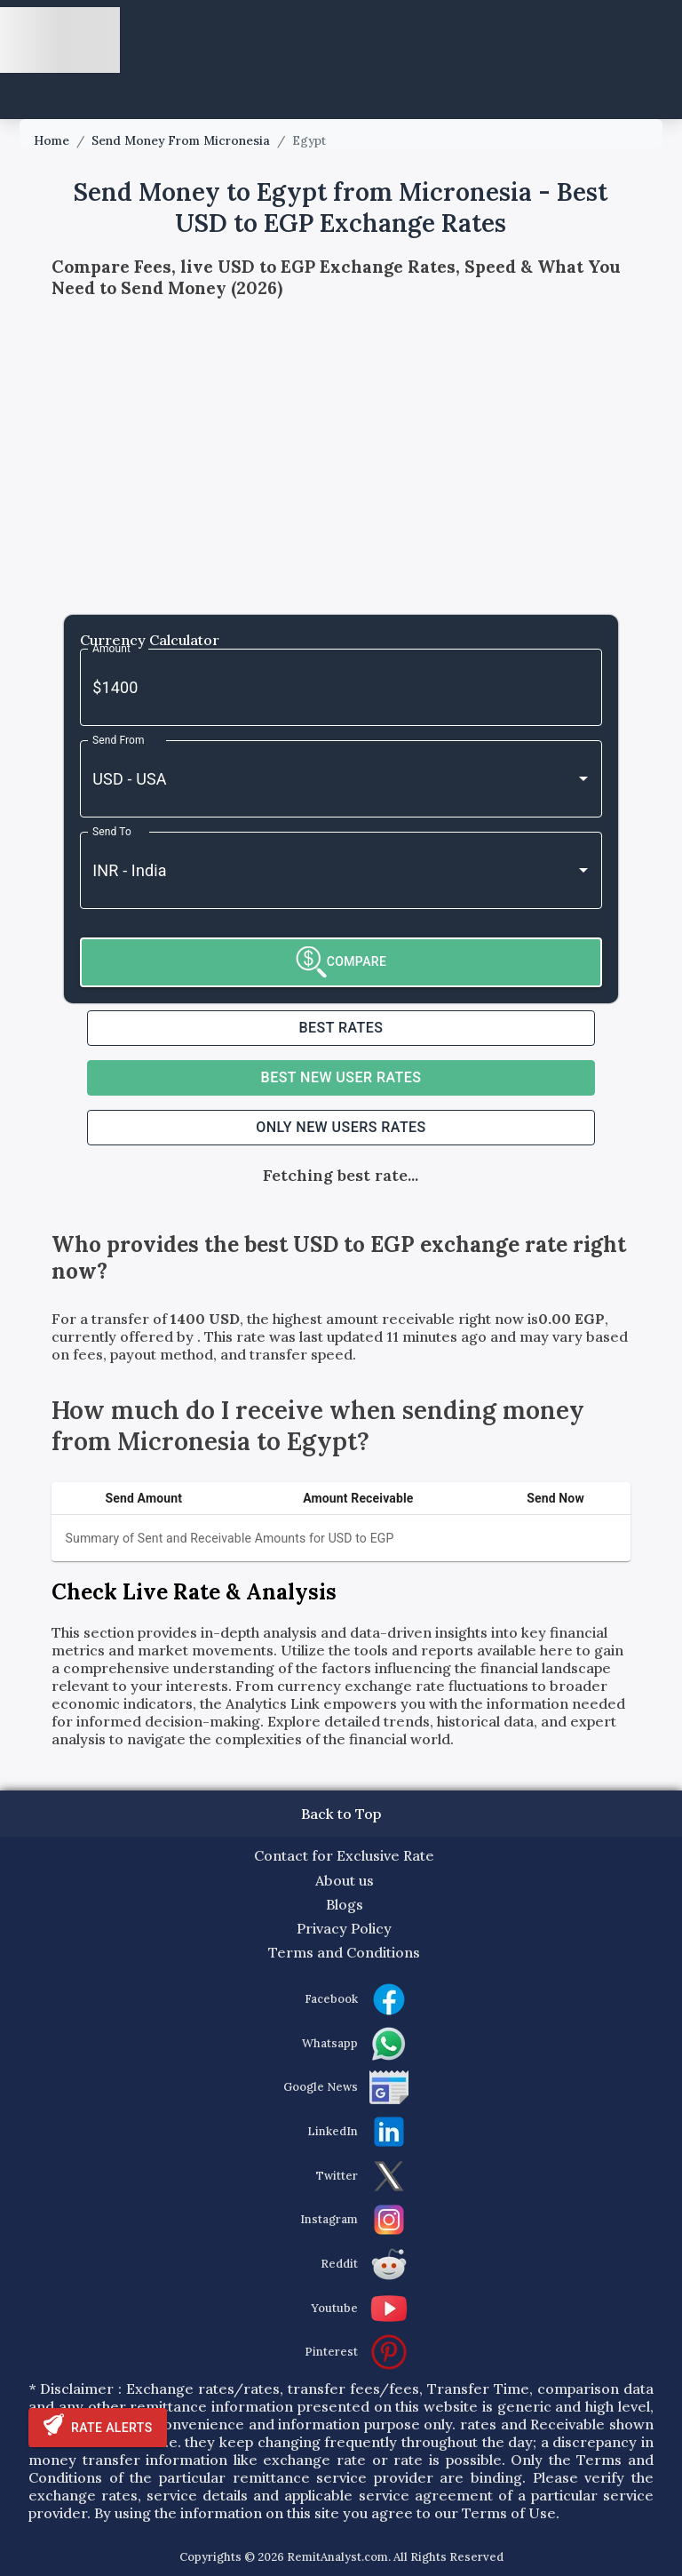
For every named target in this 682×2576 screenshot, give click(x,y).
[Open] (583, 778)
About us (344, 1880)
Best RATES (341, 1027)
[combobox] (316, 778)
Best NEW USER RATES (341, 1077)
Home (51, 140)
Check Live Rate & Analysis (194, 1592)
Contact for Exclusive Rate (344, 1855)
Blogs (344, 1904)
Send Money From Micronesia (180, 140)
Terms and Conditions (344, 1952)
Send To (111, 831)
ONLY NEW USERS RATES (340, 1127)
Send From (118, 739)
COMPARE (341, 961)
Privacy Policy (344, 1928)
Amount (111, 648)
